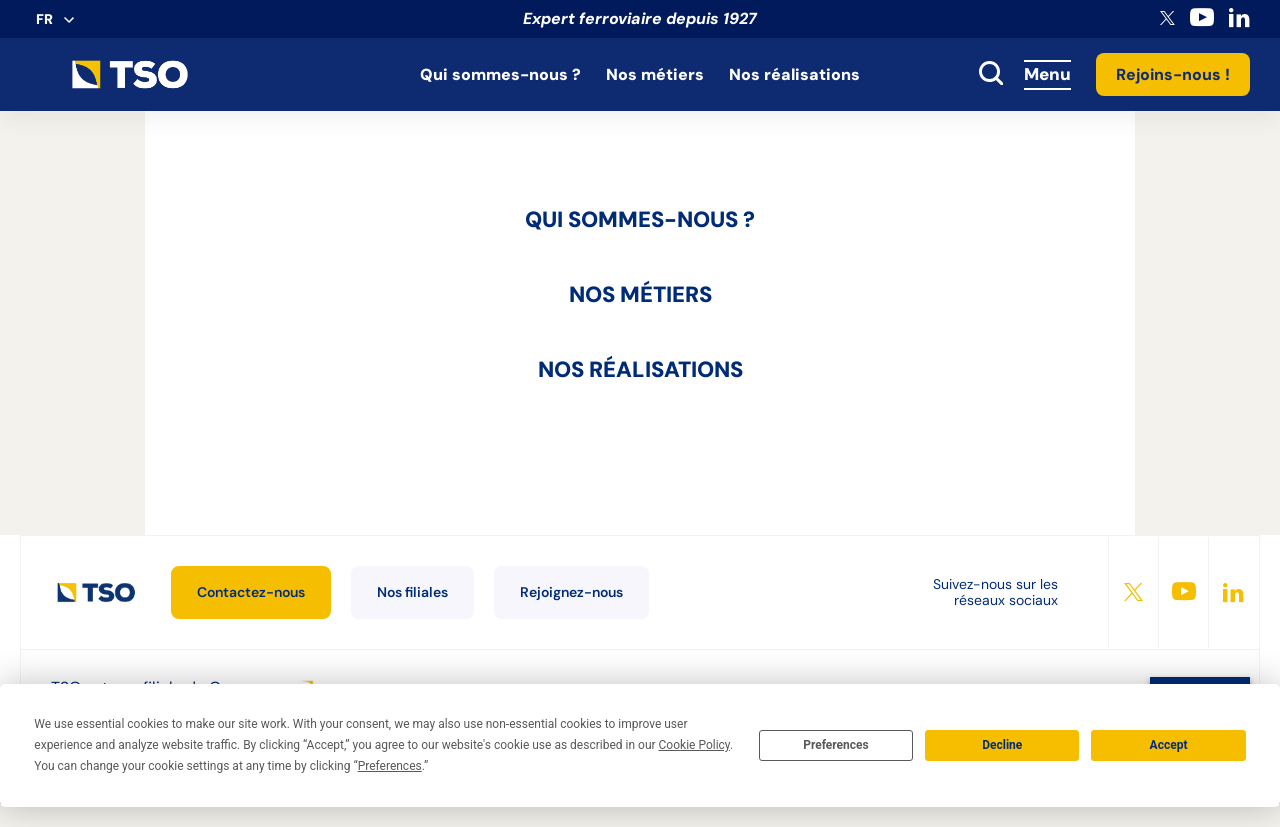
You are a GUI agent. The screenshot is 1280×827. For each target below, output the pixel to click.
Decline (1002, 745)
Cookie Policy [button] (694, 745)
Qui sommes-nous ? (500, 74)
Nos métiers (655, 74)
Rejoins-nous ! (1173, 74)
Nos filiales (412, 592)
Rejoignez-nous (571, 592)
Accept (1169, 745)
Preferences (836, 745)
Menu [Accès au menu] (1047, 74)
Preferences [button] (390, 766)
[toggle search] (991, 75)
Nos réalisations (794, 74)
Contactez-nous (251, 592)
